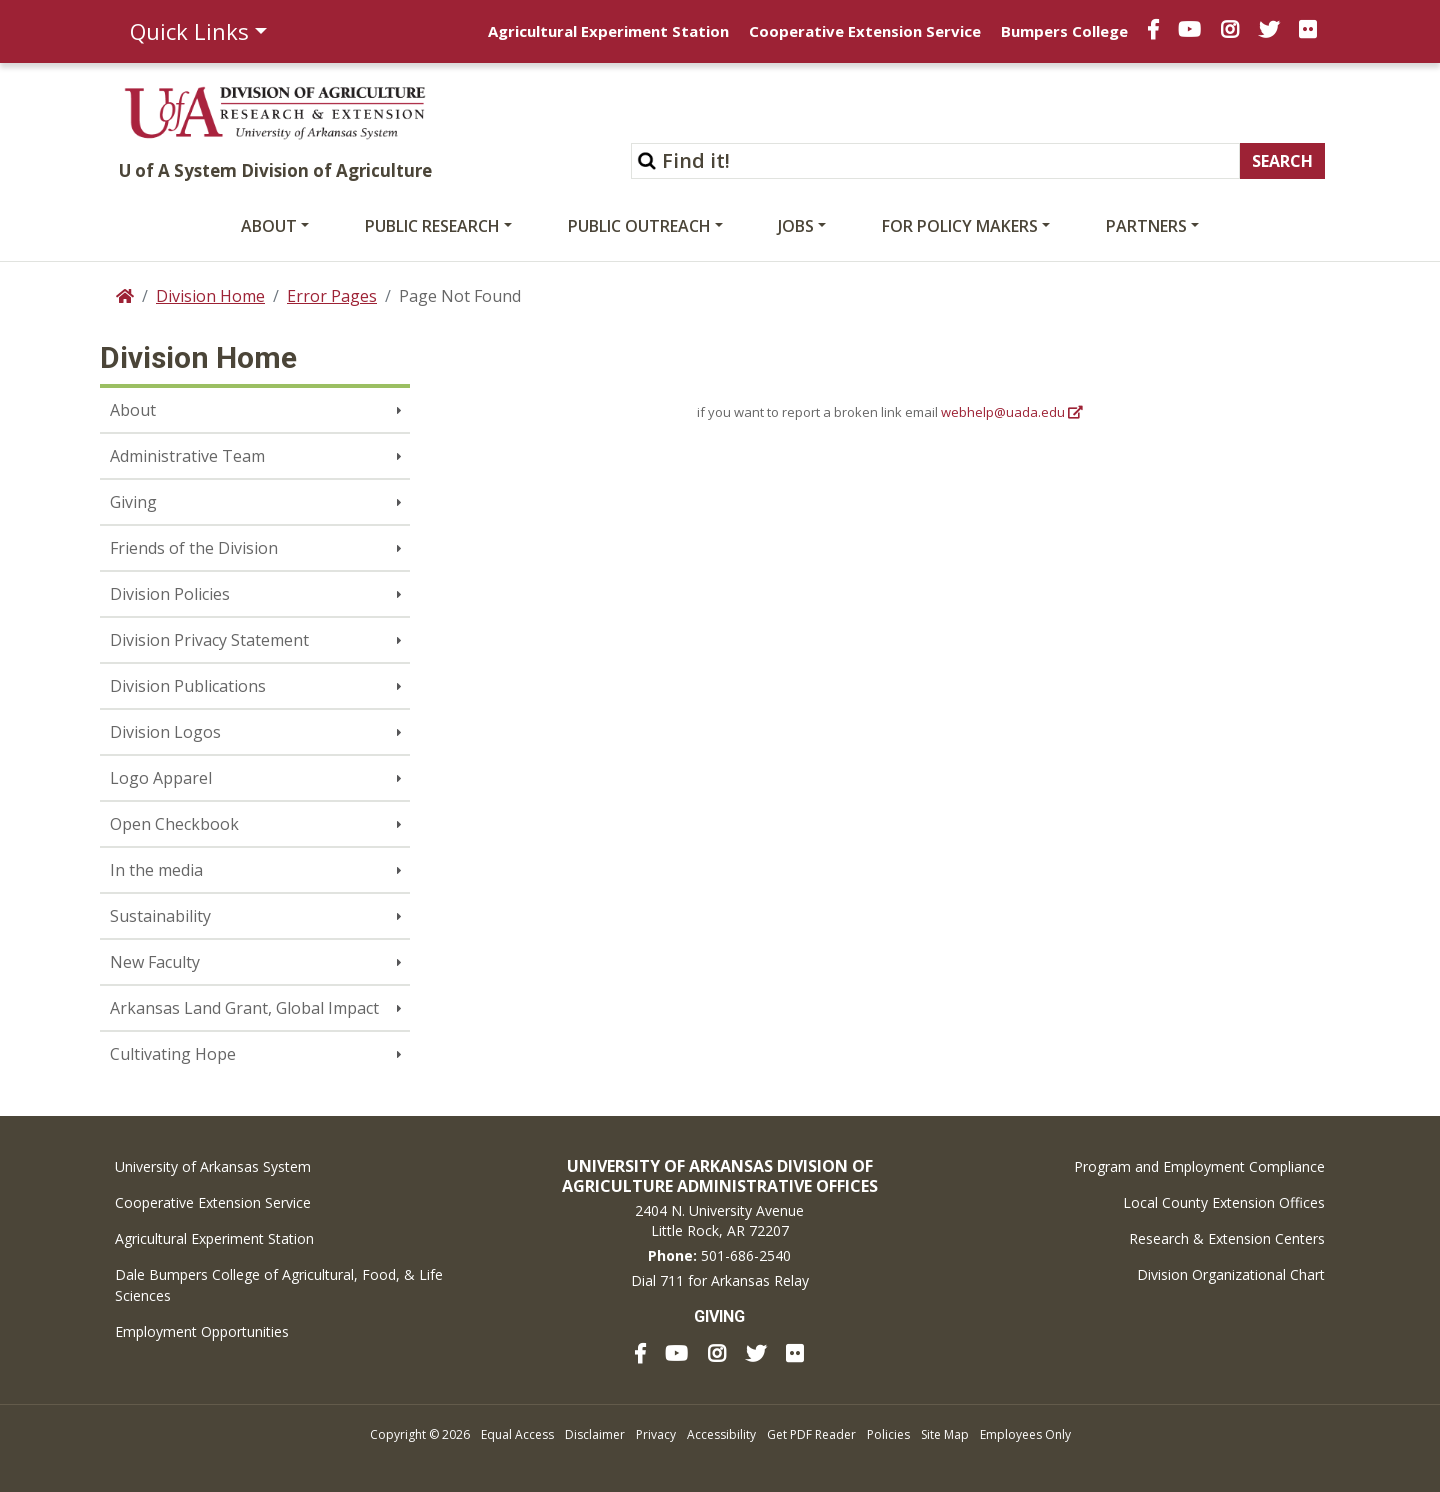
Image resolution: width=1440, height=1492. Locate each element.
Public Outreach (639, 226)
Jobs (796, 226)
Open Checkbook (174, 824)
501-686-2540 (746, 1255)
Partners (1146, 226)
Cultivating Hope (173, 1054)
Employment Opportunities (202, 1331)
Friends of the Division (194, 548)
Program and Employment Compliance (1199, 1166)
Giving (133, 502)
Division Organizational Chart (1231, 1274)
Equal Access (517, 1434)
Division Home (210, 296)
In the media (156, 870)
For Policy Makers (960, 226)
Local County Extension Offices (1224, 1202)
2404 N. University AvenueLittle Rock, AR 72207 (719, 1220)
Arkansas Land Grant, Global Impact (244, 1008)
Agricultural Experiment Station (608, 31)
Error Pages (332, 296)
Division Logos (165, 732)
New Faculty (155, 962)
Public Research (432, 226)
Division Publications (188, 686)
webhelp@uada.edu (1003, 412)
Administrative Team (187, 456)
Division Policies (170, 594)
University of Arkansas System (213, 1166)
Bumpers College (1064, 31)
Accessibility (721, 1434)
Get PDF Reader (811, 1434)
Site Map (945, 1434)
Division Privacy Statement (209, 640)
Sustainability (160, 916)
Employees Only (1025, 1434)
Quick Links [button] (189, 31)
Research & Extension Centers (1227, 1238)
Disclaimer (595, 1434)
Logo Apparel (161, 778)
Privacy (656, 1434)
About (269, 226)
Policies (888, 1434)
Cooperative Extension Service (865, 31)
